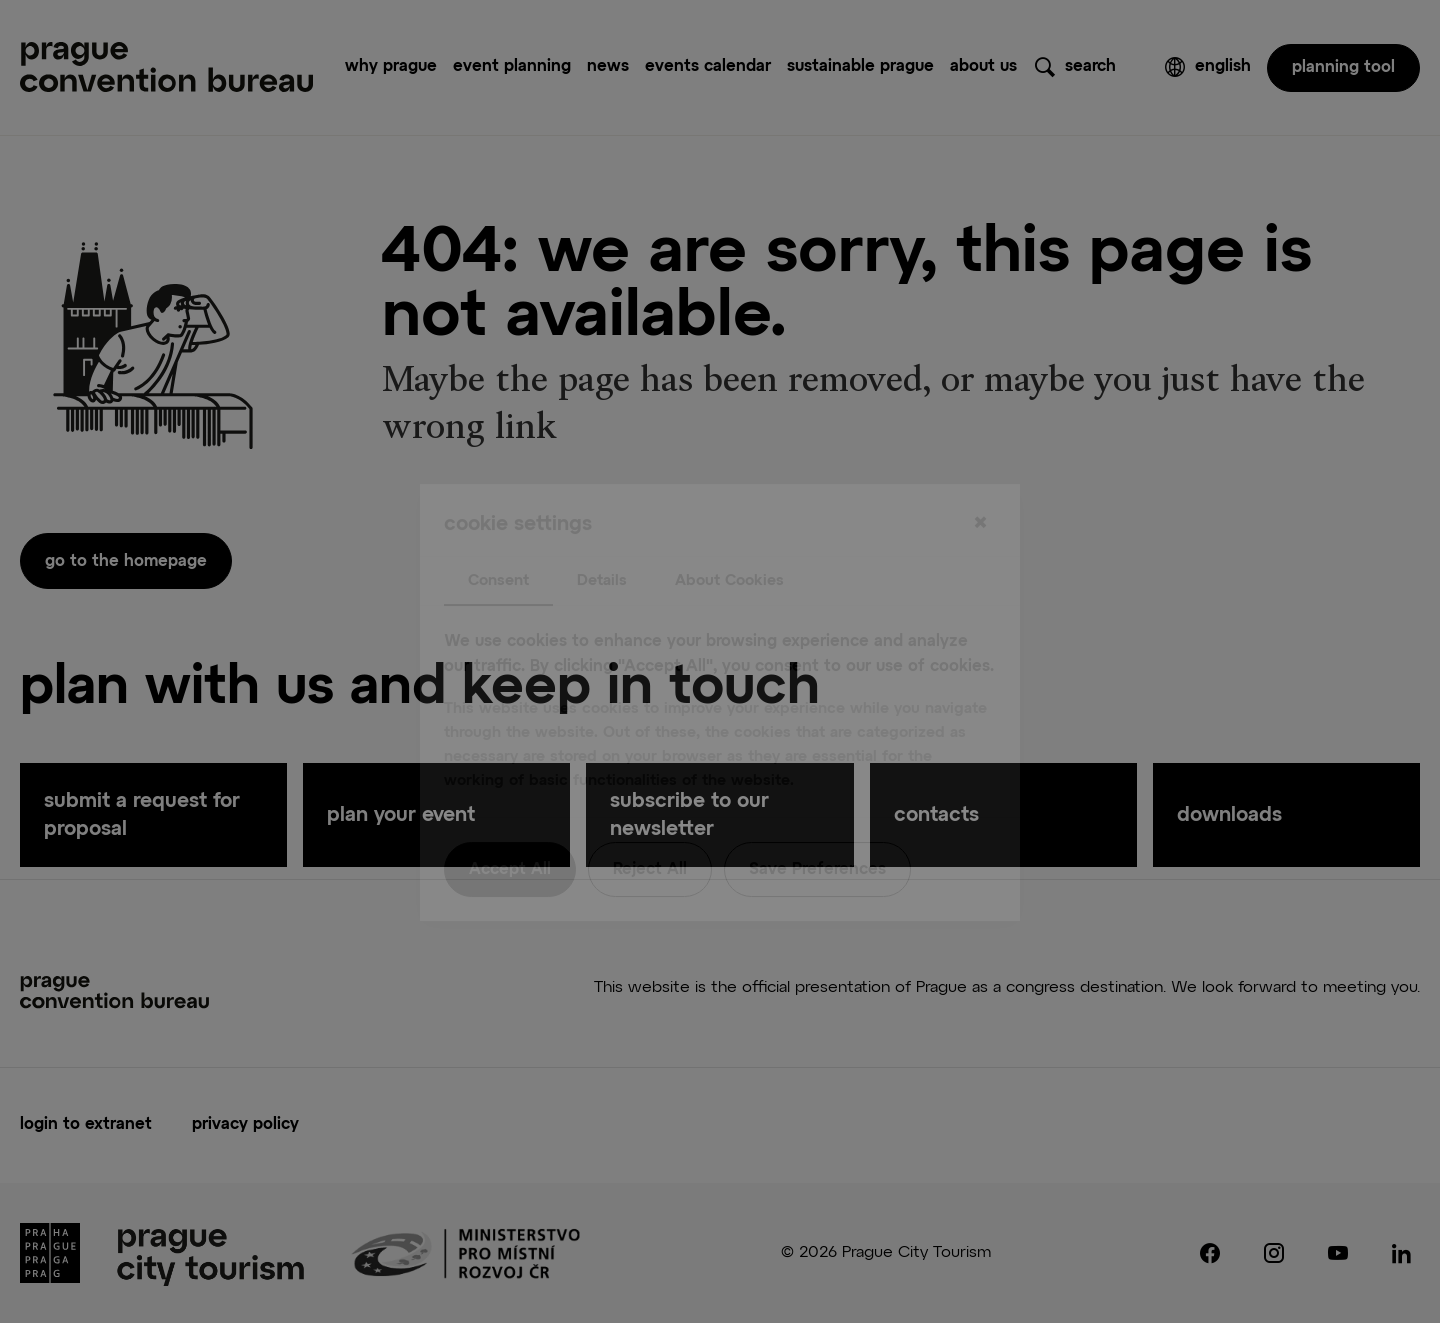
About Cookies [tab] (729, 539)
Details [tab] (602, 539)
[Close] (980, 483)
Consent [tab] (498, 539)
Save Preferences (817, 829)
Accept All (510, 829)
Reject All (650, 829)
